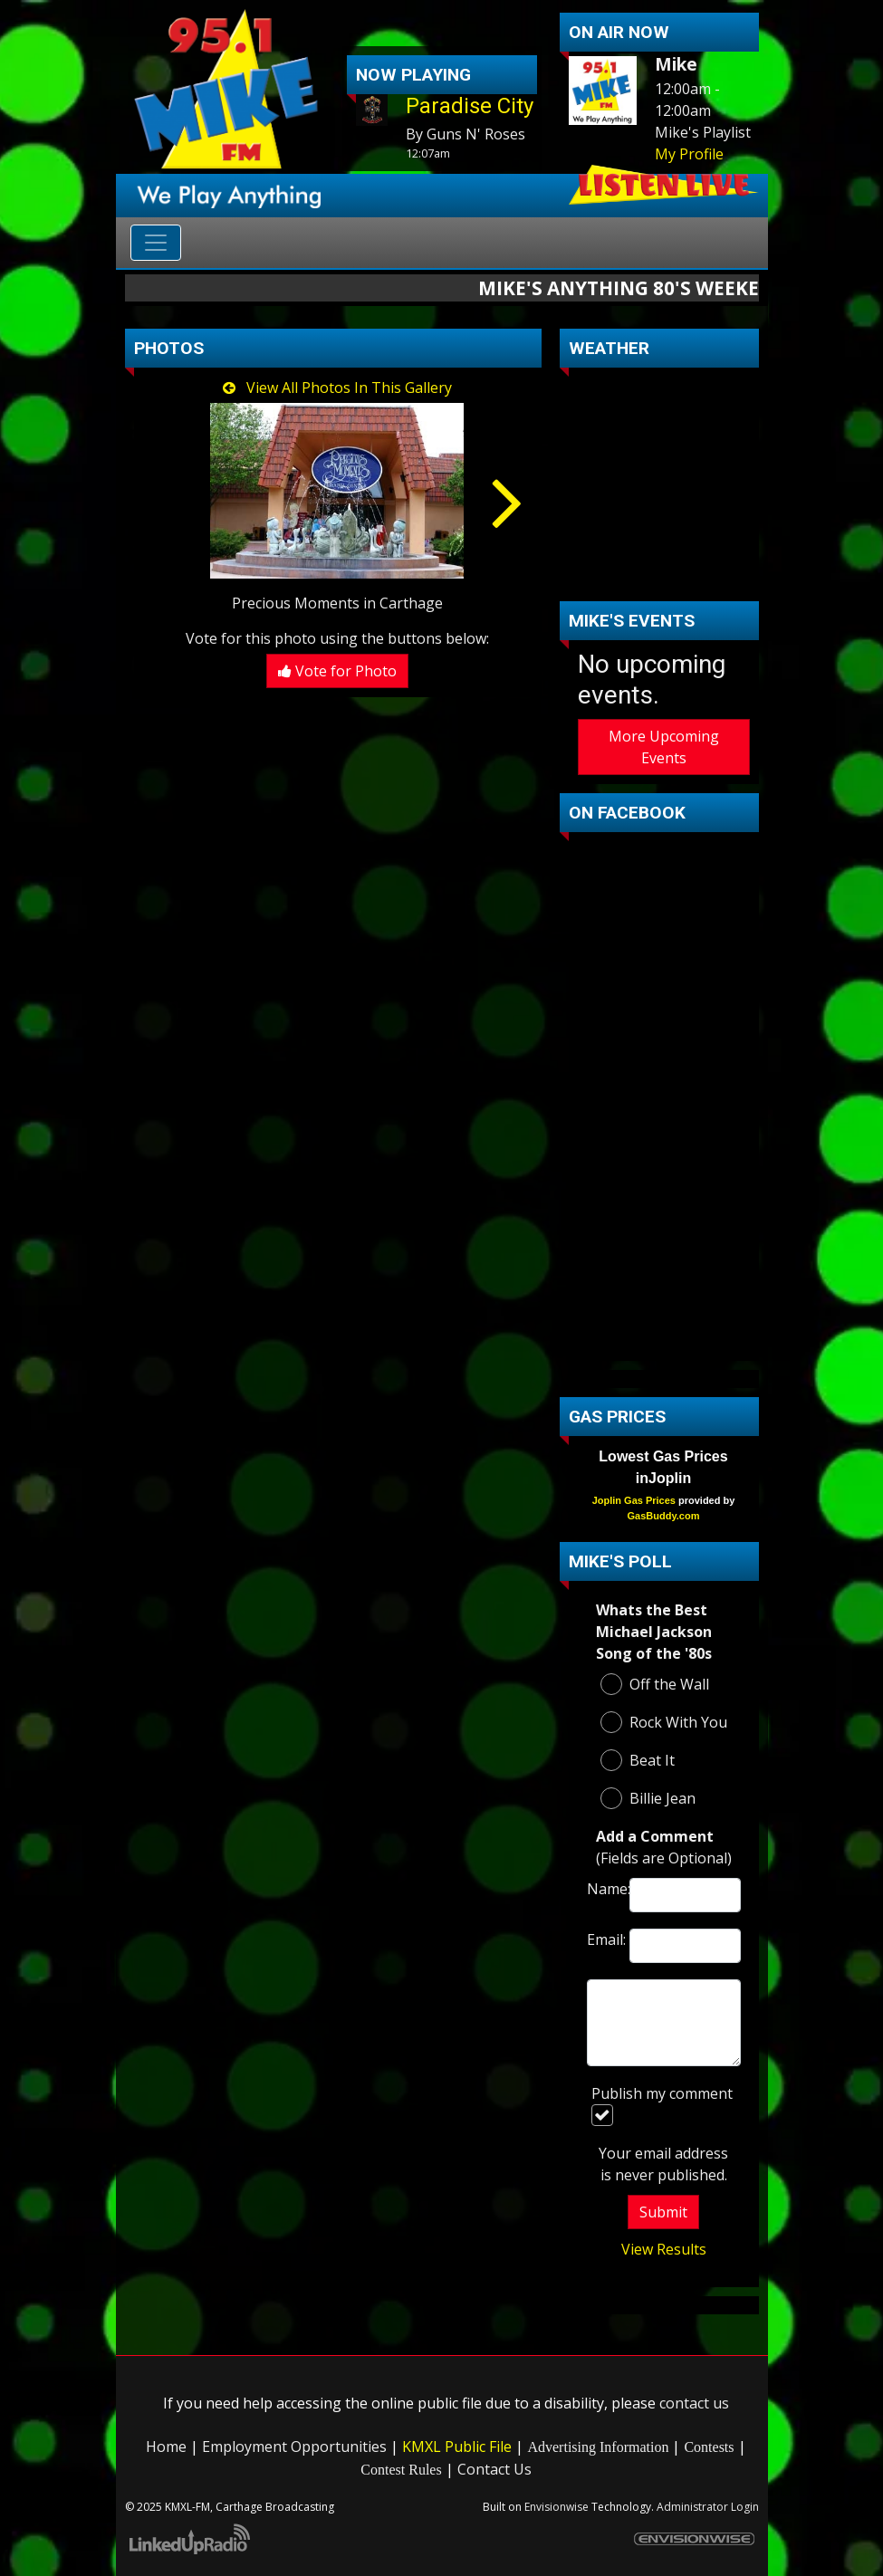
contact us (694, 2403)
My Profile (689, 154)
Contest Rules (400, 2469)
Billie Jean (648, 1798)
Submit (663, 2212)
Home (166, 2446)
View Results (663, 2249)
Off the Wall (654, 1684)
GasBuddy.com (664, 1515)
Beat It (637, 1760)
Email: (604, 1939)
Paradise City (469, 106)
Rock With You (663, 1722)
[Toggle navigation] (155, 243)
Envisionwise (556, 2506)
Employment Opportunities (294, 2446)
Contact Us (494, 2469)
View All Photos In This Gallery (337, 387)
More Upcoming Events (664, 747)
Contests (709, 2447)
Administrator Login (708, 2506)
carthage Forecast (664, 574)
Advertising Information (597, 2447)
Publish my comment (662, 2104)
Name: (604, 1889)
